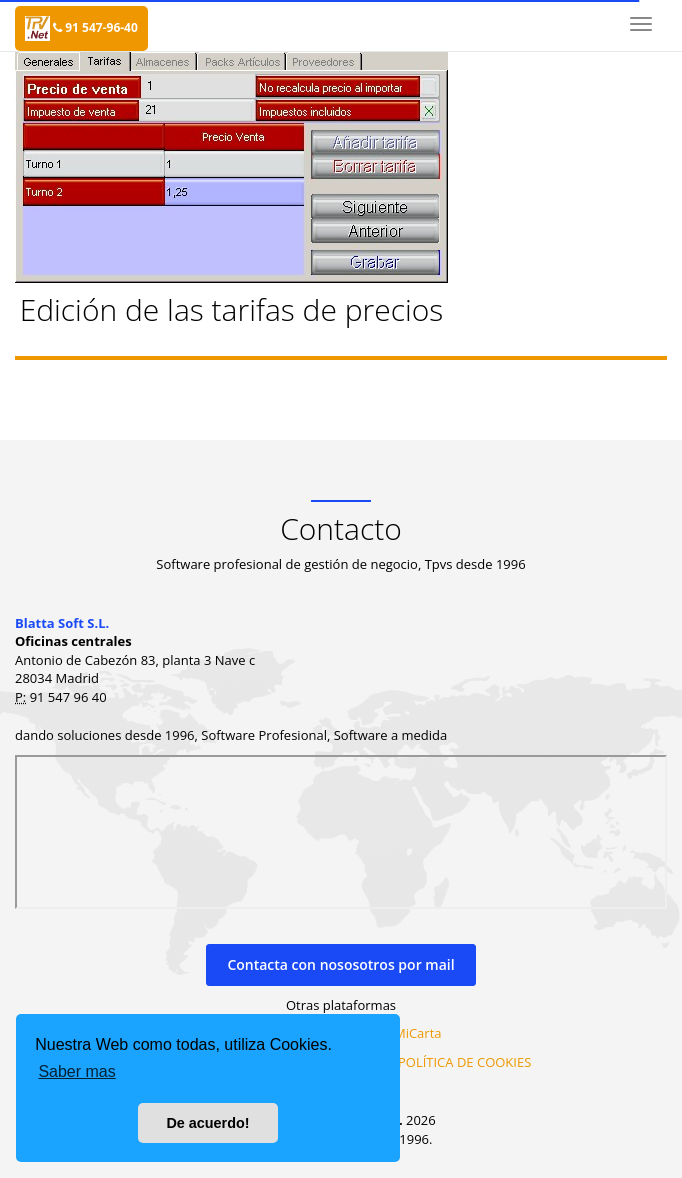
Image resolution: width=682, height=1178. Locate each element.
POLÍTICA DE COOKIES (464, 1062)
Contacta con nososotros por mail (340, 964)
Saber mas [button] (76, 1071)
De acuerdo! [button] (207, 1123)
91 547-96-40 (95, 27)
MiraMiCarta (403, 1033)
